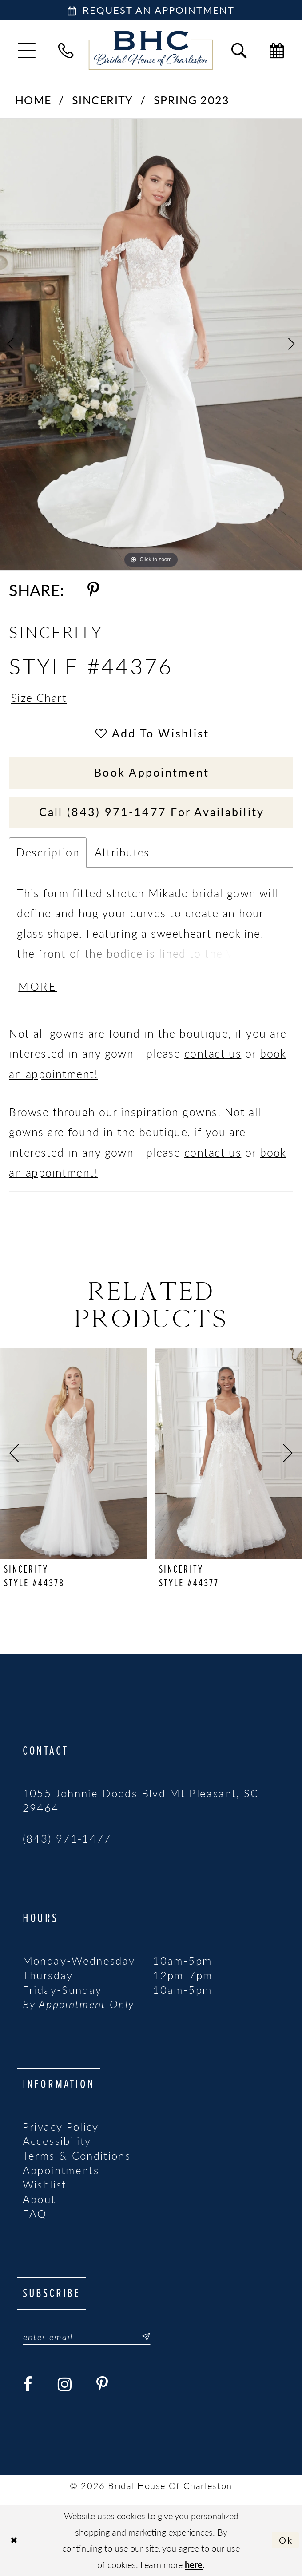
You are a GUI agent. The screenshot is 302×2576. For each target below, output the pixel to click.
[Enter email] (87, 2337)
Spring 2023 (192, 100)
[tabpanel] (151, 344)
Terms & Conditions (77, 2156)
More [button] (37, 987)
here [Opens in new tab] (194, 2564)
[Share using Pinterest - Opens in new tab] (93, 590)
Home (33, 100)
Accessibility (57, 2141)
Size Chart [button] (39, 697)
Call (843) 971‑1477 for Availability (152, 812)
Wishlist (45, 2185)
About (39, 2199)
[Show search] (239, 50)
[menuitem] (27, 50)
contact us (213, 1054)
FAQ (35, 2214)
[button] (27, 50)
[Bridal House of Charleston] (150, 51)
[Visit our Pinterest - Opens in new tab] (102, 2385)
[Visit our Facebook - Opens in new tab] (28, 2385)
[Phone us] (65, 50)
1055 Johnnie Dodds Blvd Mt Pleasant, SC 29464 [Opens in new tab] (141, 1801)
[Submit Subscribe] (141, 2337)
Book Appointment (151, 773)
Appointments (61, 2170)
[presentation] (73, 1453)
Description (47, 852)
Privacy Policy (61, 2127)
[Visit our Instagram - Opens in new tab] (65, 2385)
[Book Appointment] (151, 10)
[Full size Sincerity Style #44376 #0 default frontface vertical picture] (151, 344)
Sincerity (102, 100)
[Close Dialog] (14, 2540)
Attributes (122, 852)
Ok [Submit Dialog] (286, 2540)
